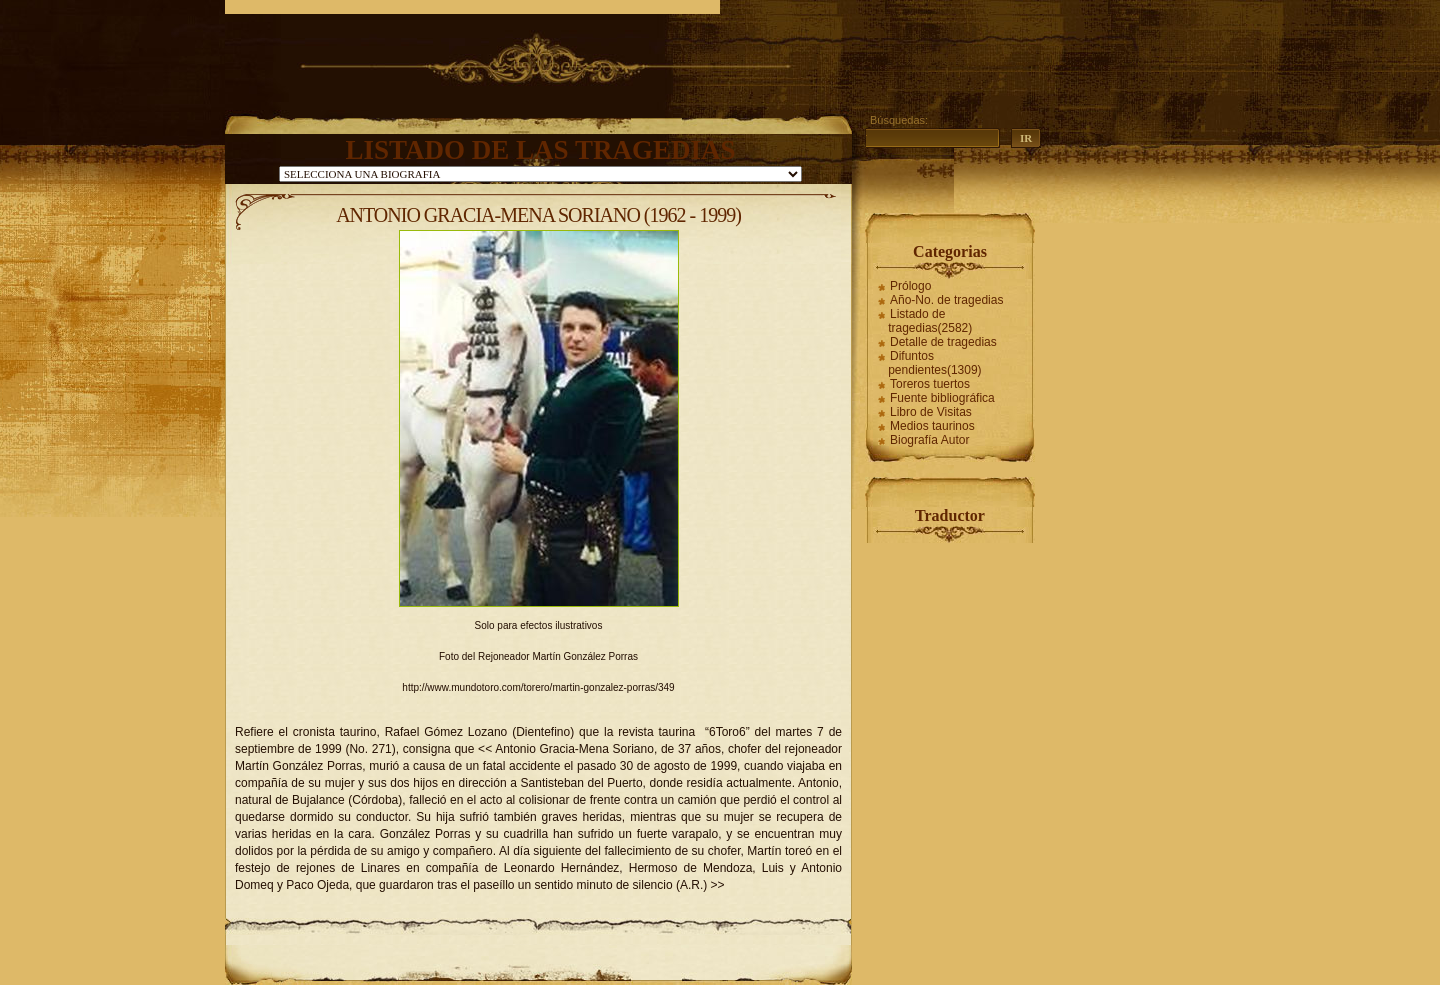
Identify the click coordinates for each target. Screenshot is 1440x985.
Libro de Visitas (931, 412)
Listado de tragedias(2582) (930, 321)
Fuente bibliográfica (942, 398)
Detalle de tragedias (943, 342)
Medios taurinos (932, 426)
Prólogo (910, 286)
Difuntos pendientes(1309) (934, 363)
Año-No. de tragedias (946, 300)
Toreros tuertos (930, 384)
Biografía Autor (929, 440)
